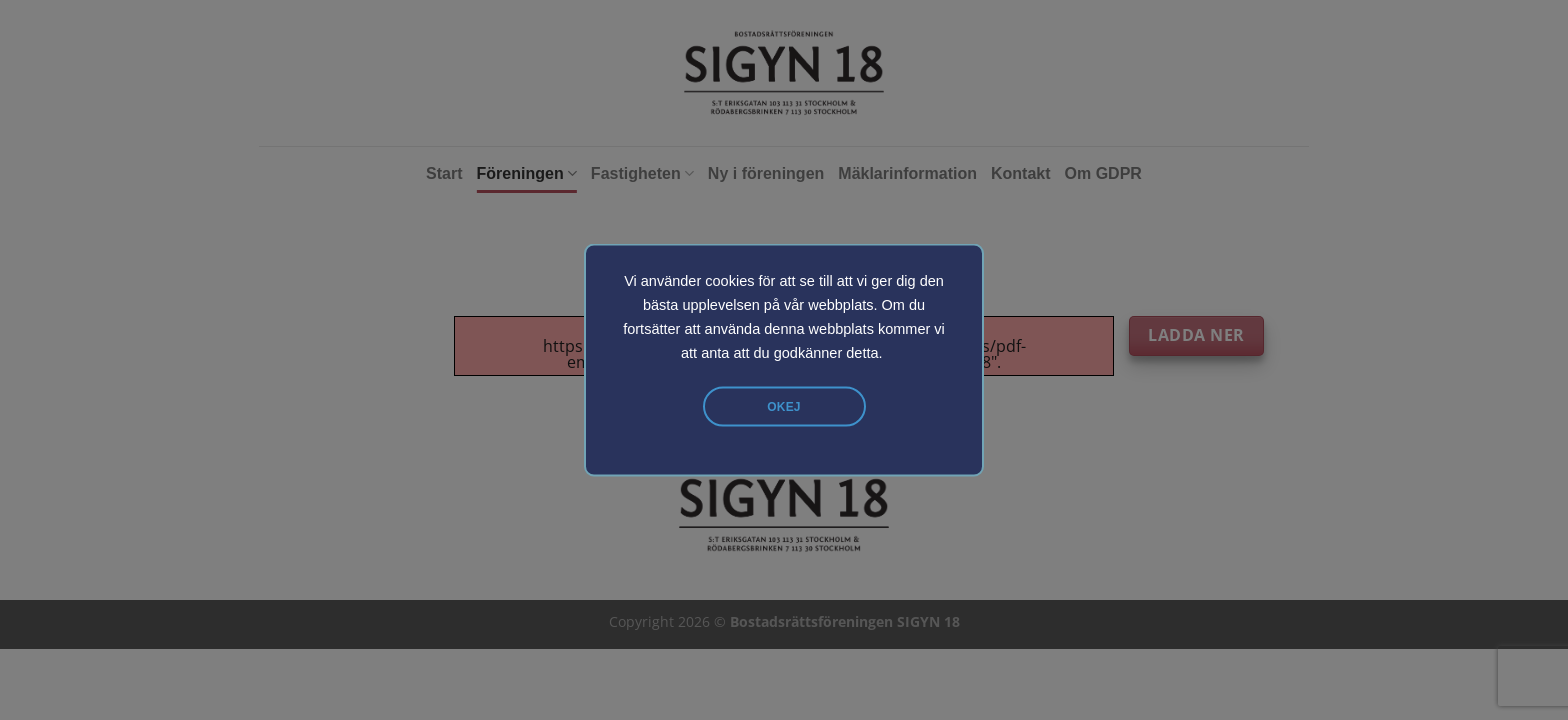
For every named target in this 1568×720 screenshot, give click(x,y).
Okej (783, 407)
